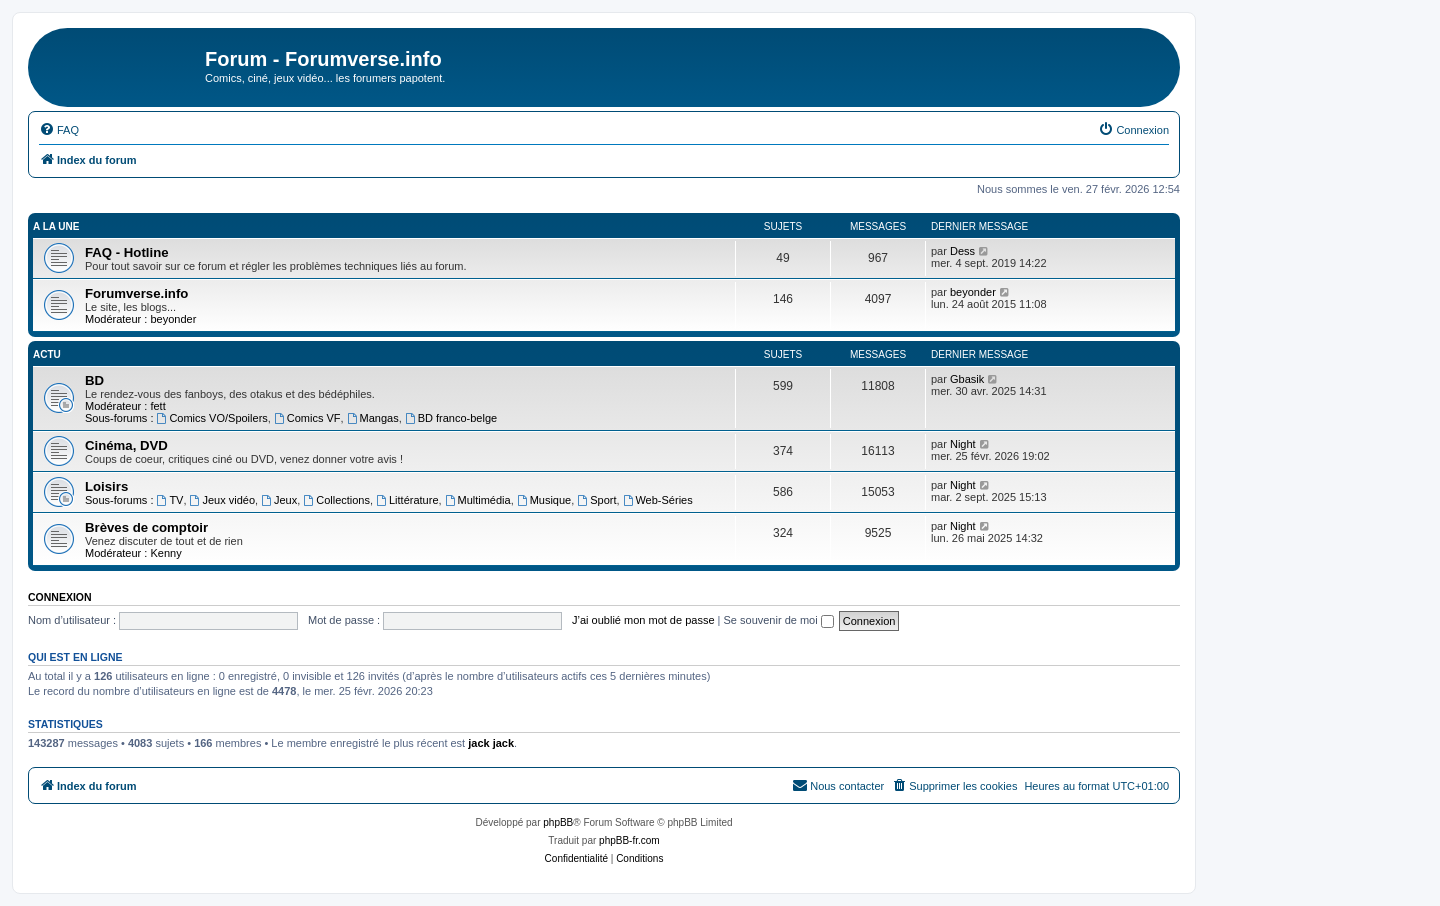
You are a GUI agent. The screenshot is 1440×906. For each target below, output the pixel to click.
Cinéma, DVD (126, 445)
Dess (962, 251)
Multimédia (478, 500)
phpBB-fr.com (629, 840)
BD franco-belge (451, 418)
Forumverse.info (136, 293)
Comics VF (307, 418)
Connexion (60, 597)
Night (963, 444)
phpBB (558, 822)
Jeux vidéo (222, 500)
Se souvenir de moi (779, 620)
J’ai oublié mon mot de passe (643, 620)
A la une (56, 226)
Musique (544, 500)
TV (170, 500)
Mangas (373, 418)
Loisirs (106, 486)
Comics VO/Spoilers (212, 418)
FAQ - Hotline (127, 252)
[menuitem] (59, 130)
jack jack (491, 743)
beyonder (173, 319)
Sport (596, 500)
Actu (47, 354)
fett (157, 406)
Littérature (407, 500)
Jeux (279, 500)
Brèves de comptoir (146, 527)
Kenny (165, 553)
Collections (336, 500)
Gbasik (967, 379)
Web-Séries (658, 500)
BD (94, 380)
